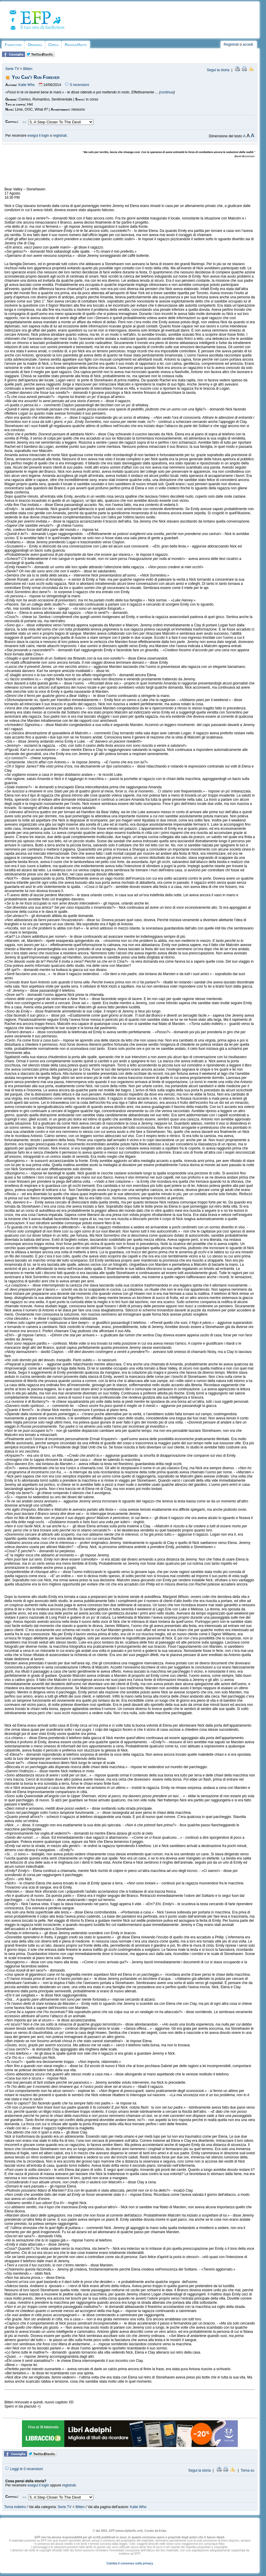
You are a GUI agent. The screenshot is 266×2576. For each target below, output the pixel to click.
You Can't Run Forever (36, 77)
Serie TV (12, 69)
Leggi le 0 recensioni (24, 2469)
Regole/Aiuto (76, 44)
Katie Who (26, 85)
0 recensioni (77, 85)
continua (166, 92)
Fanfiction (13, 44)
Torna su (247, 2470)
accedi (248, 44)
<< (24, 122)
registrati (60, 135)
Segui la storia (218, 70)
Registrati (231, 44)
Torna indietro (15, 2507)
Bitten (27, 69)
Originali (35, 44)
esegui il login (38, 135)
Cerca (53, 44)
